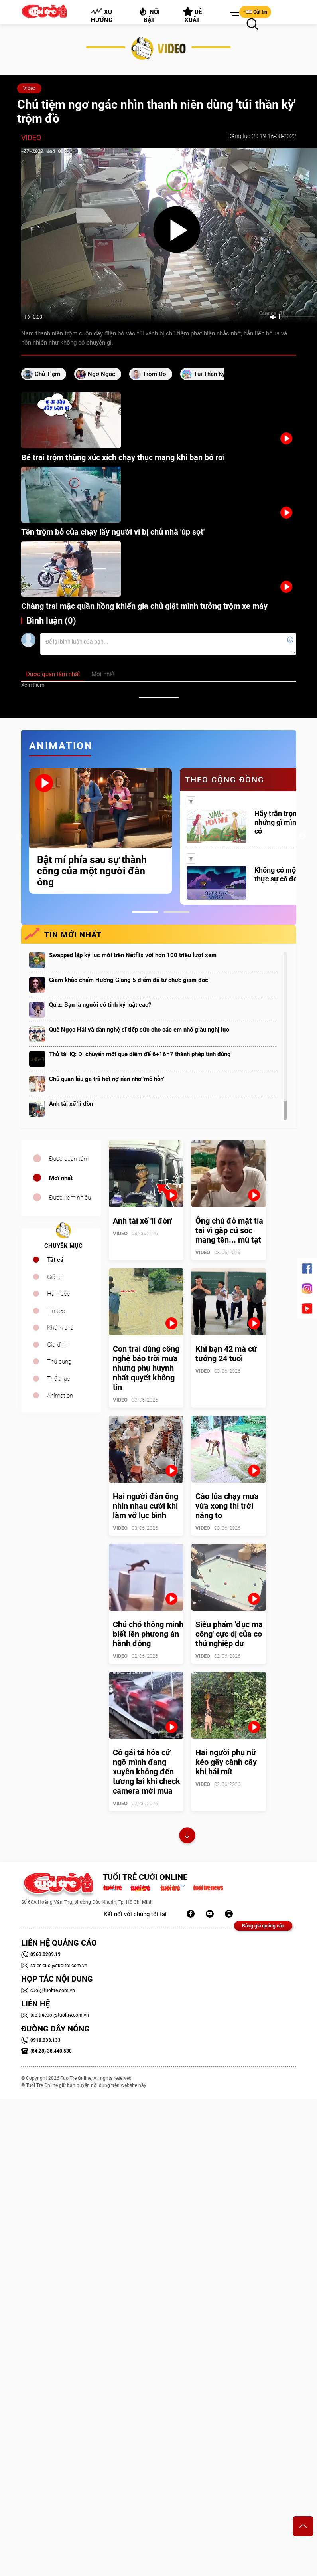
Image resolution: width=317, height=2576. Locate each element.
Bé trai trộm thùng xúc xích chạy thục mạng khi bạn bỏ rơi (123, 457)
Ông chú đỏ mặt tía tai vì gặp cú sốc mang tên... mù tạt (229, 1230)
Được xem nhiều (70, 1197)
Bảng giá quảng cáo (263, 1926)
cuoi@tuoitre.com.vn (48, 1990)
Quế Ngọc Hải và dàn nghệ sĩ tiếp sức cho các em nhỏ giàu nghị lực (139, 1029)
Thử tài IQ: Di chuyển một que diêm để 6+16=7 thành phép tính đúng (140, 1054)
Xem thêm (32, 685)
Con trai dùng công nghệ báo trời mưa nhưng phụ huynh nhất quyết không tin (146, 1368)
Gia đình (57, 1344)
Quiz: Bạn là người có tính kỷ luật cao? (100, 1004)
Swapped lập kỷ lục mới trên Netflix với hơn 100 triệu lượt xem (133, 955)
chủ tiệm (47, 374)
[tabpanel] (100, 831)
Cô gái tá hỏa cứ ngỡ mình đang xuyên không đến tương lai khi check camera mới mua (146, 1772)
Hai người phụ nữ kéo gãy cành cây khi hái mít (226, 1762)
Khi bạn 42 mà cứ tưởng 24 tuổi (226, 1353)
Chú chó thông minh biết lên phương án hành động (148, 1634)
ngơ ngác (101, 374)
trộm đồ (154, 374)
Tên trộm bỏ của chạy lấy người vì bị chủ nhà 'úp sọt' (113, 532)
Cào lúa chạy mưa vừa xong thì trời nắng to (227, 1505)
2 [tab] (176, 912)
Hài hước (58, 1293)
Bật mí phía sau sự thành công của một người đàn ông (92, 871)
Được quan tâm (69, 1158)
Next (302, 836)
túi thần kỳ (209, 374)
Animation (60, 1395)
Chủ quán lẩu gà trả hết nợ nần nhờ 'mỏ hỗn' (106, 1079)
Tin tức (56, 1311)
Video (29, 88)
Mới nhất (61, 1178)
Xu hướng (101, 15)
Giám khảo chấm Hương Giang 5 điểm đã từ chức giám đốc (128, 980)
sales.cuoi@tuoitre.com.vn (54, 1965)
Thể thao (58, 1378)
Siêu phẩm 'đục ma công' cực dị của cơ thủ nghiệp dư (229, 1634)
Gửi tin (255, 11)
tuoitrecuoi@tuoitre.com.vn (55, 2015)
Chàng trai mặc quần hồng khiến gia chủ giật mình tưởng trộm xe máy (144, 606)
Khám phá (60, 1327)
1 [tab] (145, 912)
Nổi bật (148, 15)
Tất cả (55, 1259)
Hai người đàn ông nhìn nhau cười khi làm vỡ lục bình (145, 1505)
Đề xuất (192, 15)
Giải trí (55, 1277)
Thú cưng (59, 1361)
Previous (19, 836)
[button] (232, 13)
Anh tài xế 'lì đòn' (71, 1103)
